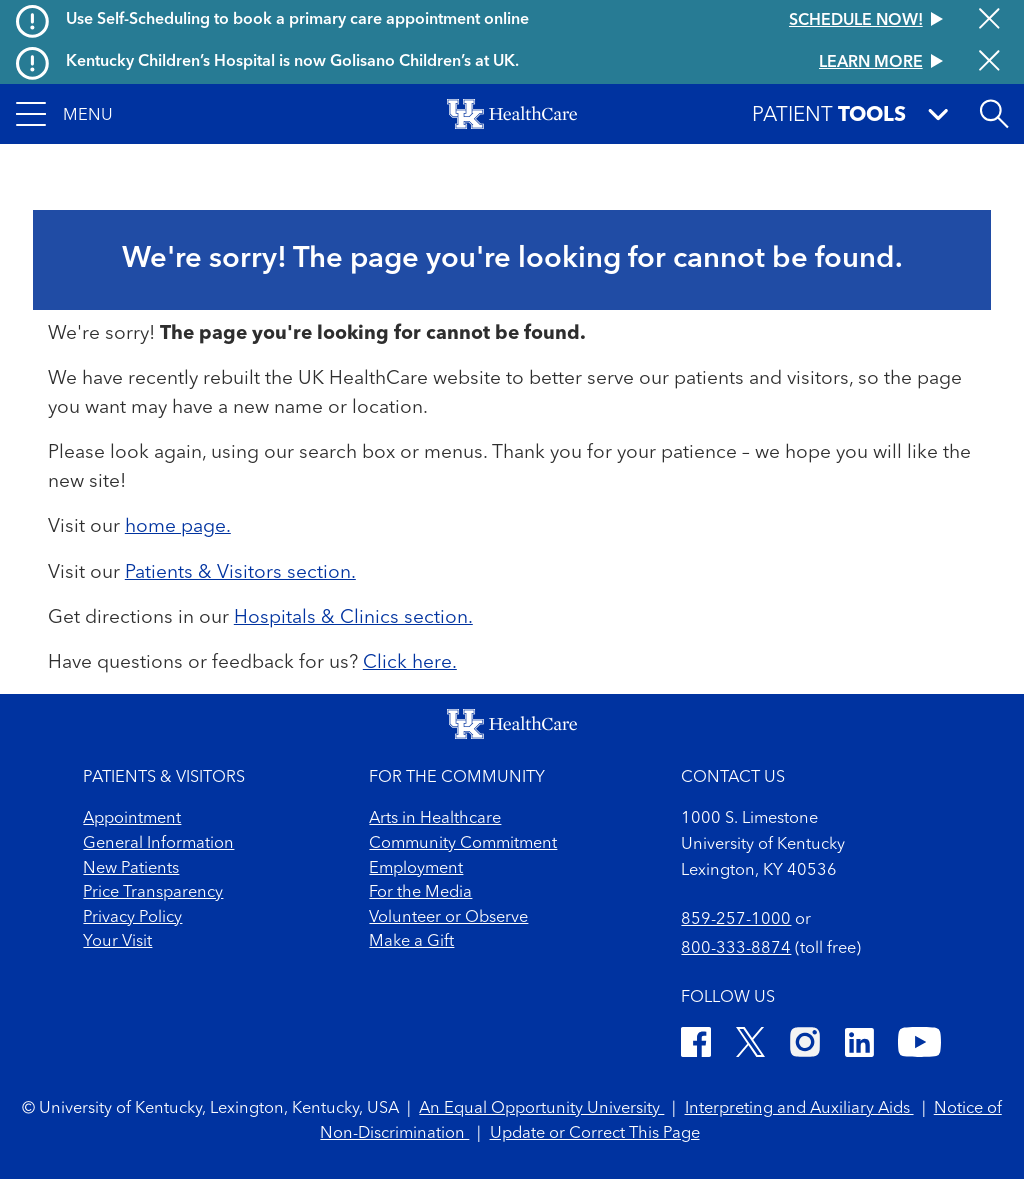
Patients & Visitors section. (240, 573)
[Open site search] (994, 114)
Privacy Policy (132, 918)
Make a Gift (411, 942)
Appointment (132, 819)
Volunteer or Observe (448, 918)
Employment (416, 869)
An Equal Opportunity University (541, 1109)
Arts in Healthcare (435, 819)
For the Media (420, 893)
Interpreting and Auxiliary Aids (799, 1109)
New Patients (131, 869)
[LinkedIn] (859, 1046)
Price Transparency (153, 893)
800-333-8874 (736, 949)
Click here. (410, 663)
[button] (64, 114)
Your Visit (117, 942)
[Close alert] (989, 20)
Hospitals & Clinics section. (353, 618)
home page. (178, 527)
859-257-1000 (736, 920)
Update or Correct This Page (595, 1134)
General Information (158, 844)
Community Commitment (463, 844)
